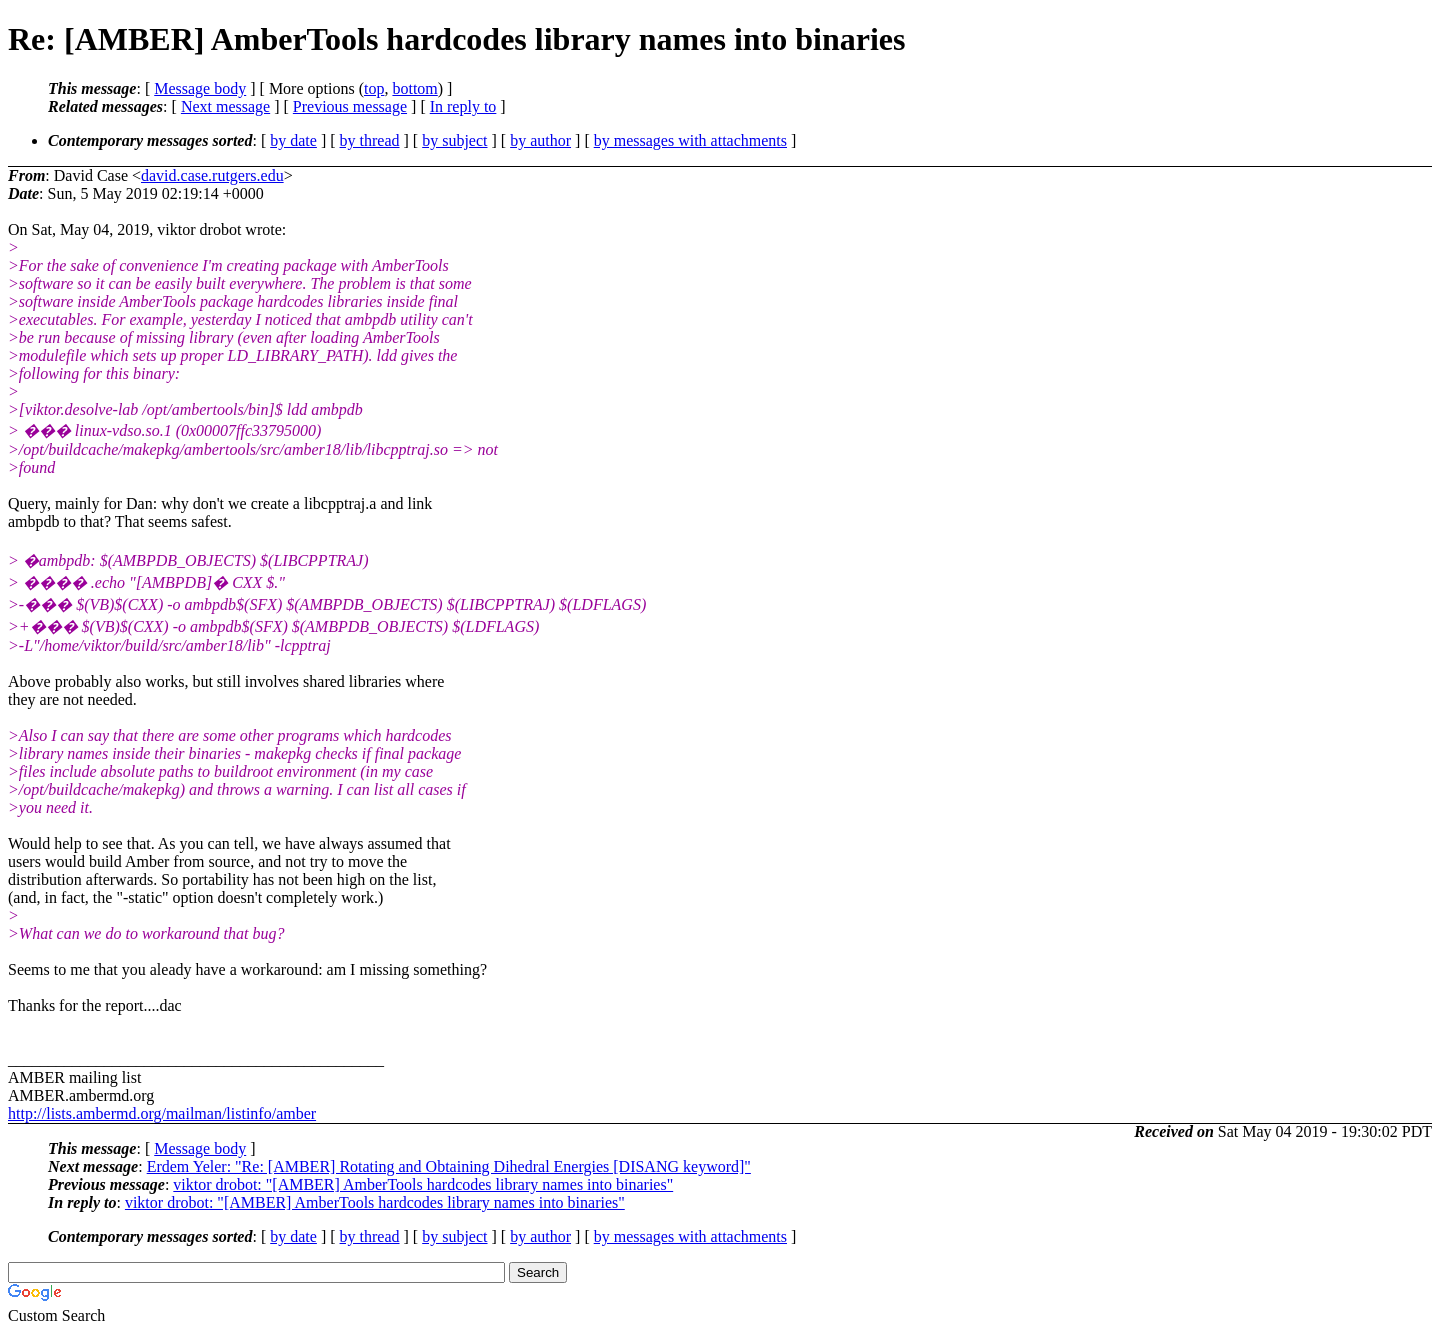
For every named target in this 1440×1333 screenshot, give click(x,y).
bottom (414, 88)
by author (540, 140)
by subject (454, 140)
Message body (200, 88)
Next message (225, 106)
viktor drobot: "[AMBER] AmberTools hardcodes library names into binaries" (423, 1184)
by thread (370, 140)
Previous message (350, 106)
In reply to (463, 106)
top (374, 88)
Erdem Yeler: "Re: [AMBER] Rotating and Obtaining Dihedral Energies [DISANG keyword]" (449, 1166)
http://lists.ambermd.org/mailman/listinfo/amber (162, 1113)
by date (293, 140)
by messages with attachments (690, 140)
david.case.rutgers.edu (212, 175)
